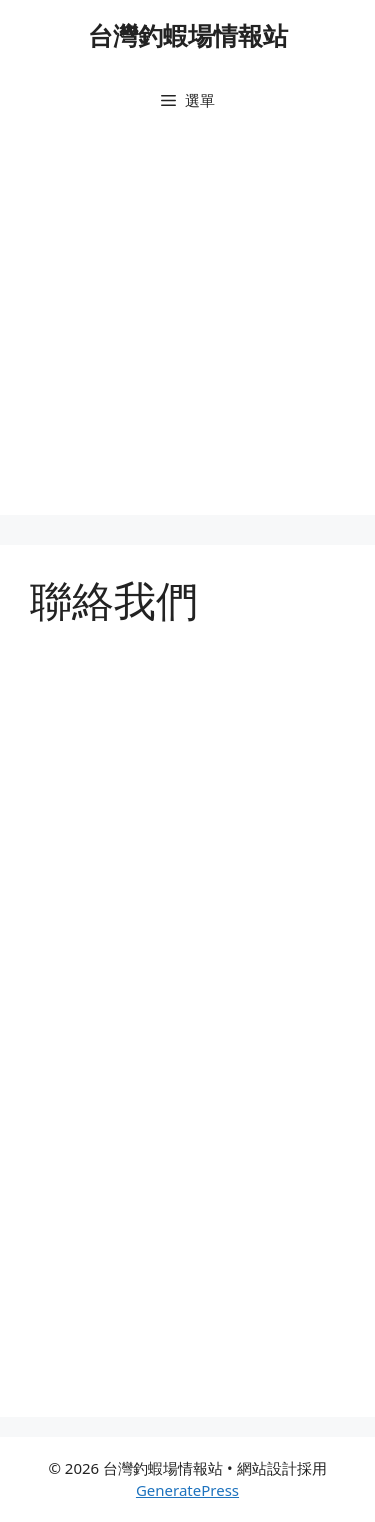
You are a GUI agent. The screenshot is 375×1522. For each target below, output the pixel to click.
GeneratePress (187, 1490)
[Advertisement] (187, 327)
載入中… (187, 1019)
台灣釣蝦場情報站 (188, 35)
